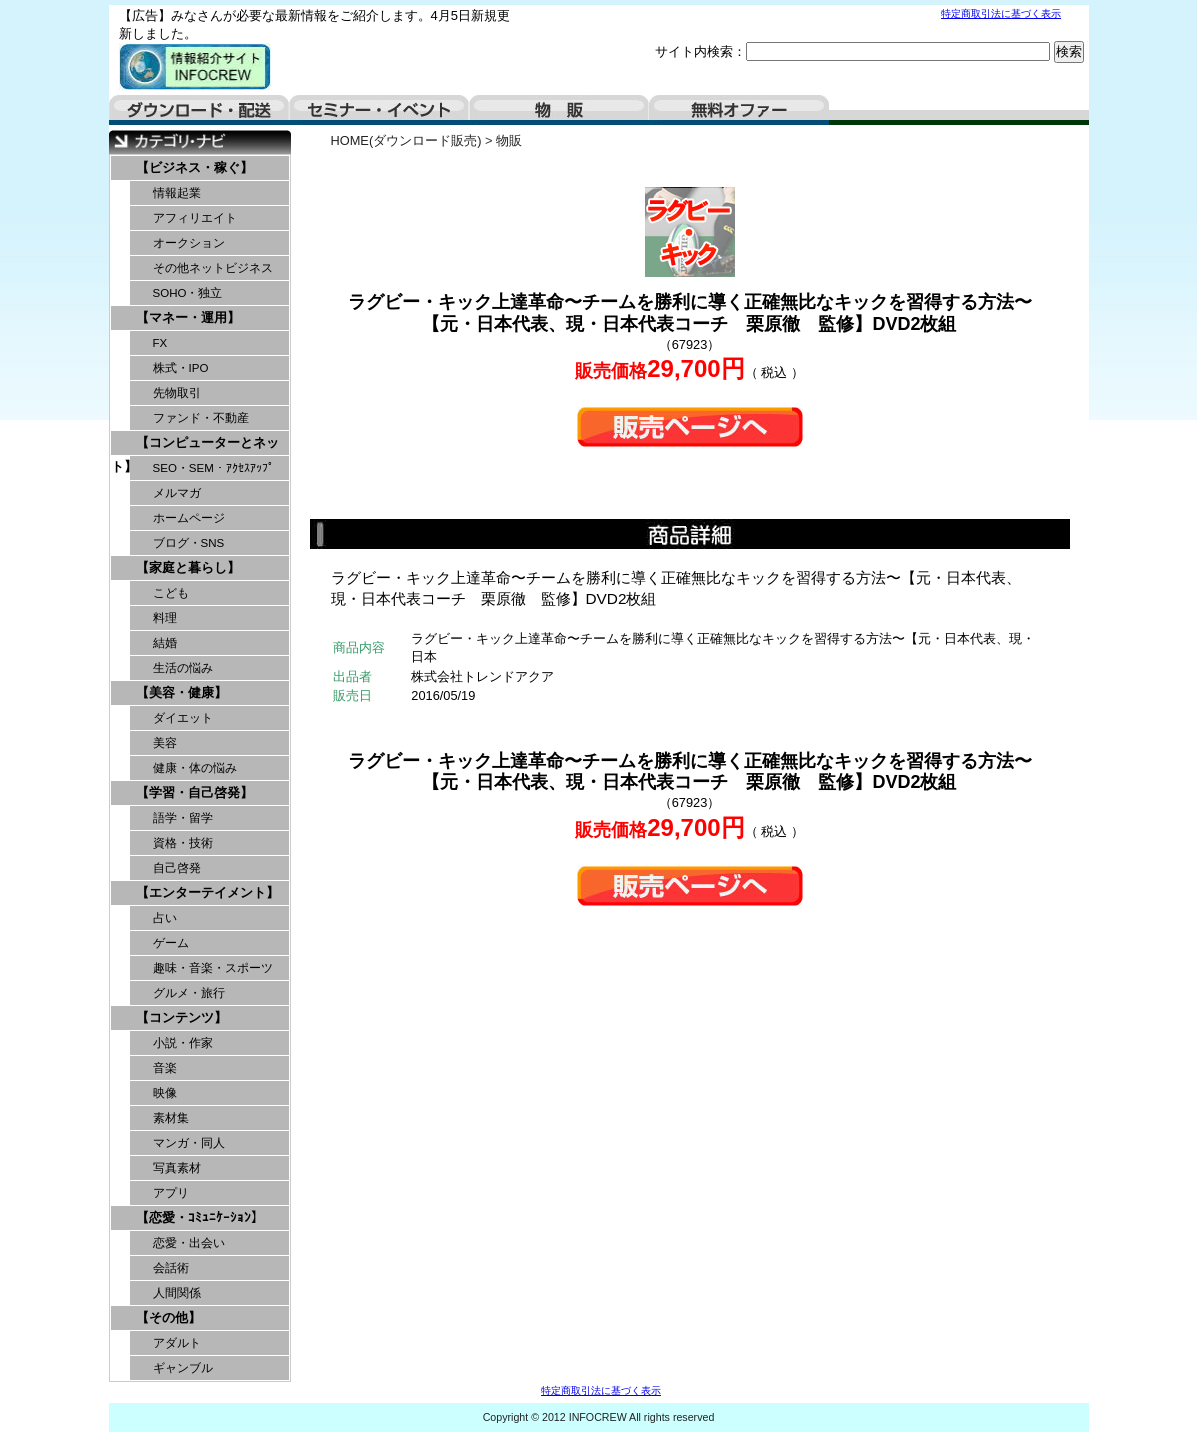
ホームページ (189, 518)
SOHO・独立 (188, 293)
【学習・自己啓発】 (194, 792)
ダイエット (183, 718)
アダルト (177, 1343)
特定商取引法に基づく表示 (1001, 13)
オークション (189, 243)
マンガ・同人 (189, 1143)
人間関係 (177, 1293)
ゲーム (171, 943)
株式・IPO (181, 368)
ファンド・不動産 (201, 418)
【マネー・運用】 (188, 317)
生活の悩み (183, 668)
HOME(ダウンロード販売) (406, 140)
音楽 (165, 1068)
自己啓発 (177, 868)
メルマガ (177, 493)
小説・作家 (183, 1043)
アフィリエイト (195, 218)
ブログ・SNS (189, 543)
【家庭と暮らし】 (188, 567)
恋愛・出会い (189, 1243)
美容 (165, 743)
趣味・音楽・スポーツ (213, 968)
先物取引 (177, 393)
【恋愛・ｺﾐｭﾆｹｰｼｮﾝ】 (200, 1217)
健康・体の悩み (195, 768)
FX (160, 343)
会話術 (171, 1268)
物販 (559, 110)
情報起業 (177, 193)
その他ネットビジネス (213, 268)
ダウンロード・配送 (199, 110)
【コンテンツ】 (181, 1017)
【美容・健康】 (181, 692)
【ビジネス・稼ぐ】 (194, 167)
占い (165, 918)
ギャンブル (183, 1368)
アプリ (171, 1193)
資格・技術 (183, 843)
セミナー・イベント (379, 110)
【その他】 (168, 1317)
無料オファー (739, 110)
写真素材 (177, 1168)
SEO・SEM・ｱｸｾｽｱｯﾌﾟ (213, 468)
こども (171, 593)
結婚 (165, 643)
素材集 (171, 1118)
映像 (165, 1093)
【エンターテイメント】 (207, 892)
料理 (165, 618)
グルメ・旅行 (189, 993)
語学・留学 (183, 818)
